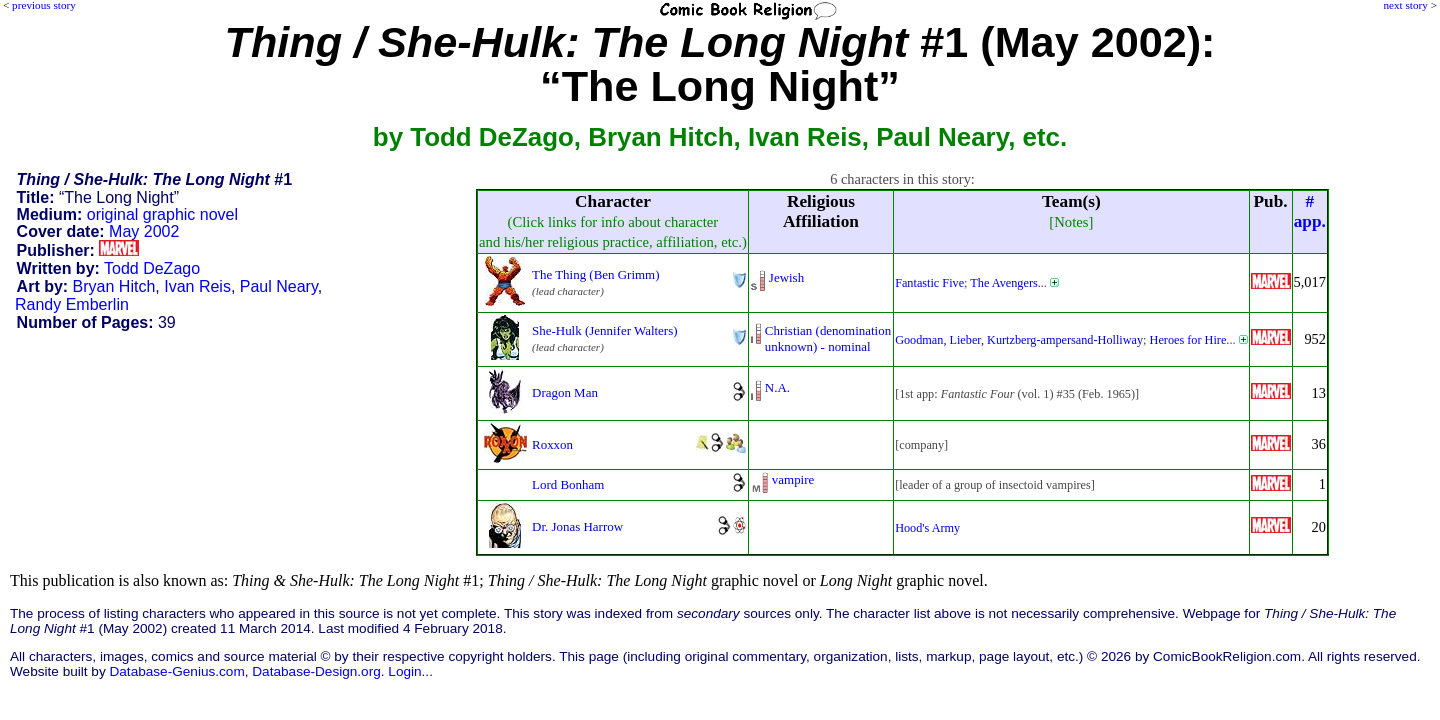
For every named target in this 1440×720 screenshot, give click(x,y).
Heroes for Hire (1188, 340)
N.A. (777, 387)
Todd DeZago (152, 268)
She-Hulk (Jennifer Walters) (604, 330)
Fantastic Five (929, 283)
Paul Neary (279, 286)
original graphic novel (162, 214)
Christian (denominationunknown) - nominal (828, 338)
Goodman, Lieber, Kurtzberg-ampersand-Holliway (1019, 340)
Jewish (786, 277)
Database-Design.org (316, 671)
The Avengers (1003, 283)
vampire (793, 479)
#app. (1310, 211)
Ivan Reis (197, 286)
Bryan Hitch (114, 286)
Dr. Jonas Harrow (577, 526)
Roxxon (552, 444)
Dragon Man (565, 392)
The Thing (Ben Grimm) (595, 274)
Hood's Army (927, 528)
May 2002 (144, 231)
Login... (410, 671)
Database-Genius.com (176, 671)
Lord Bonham (568, 484)
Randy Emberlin (72, 304)
